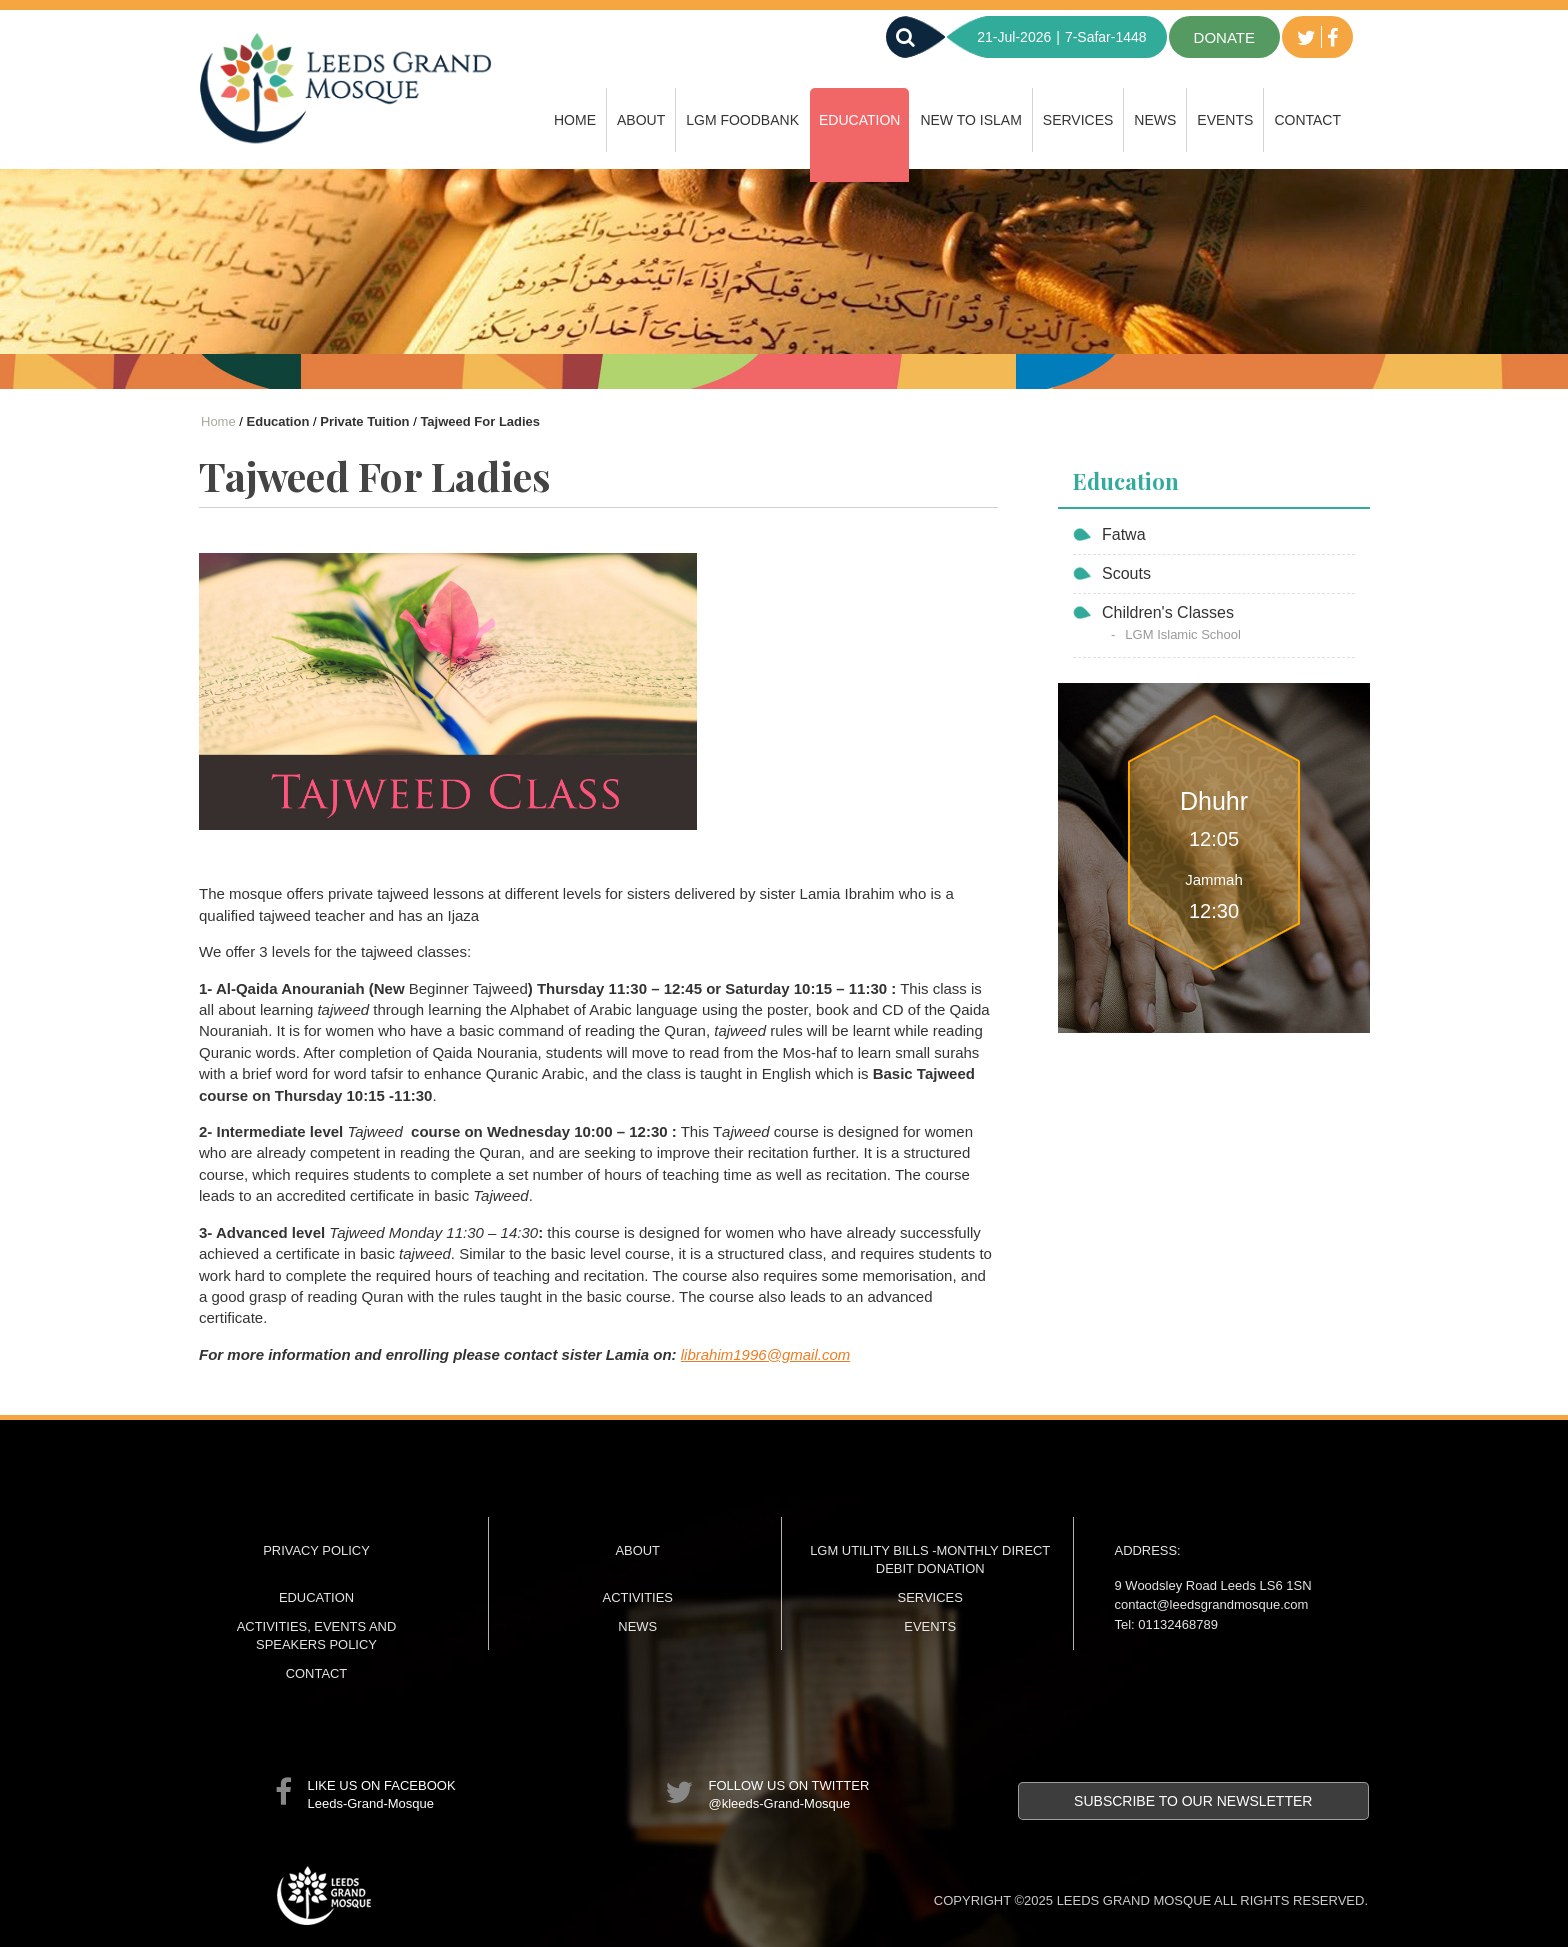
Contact (1307, 120)
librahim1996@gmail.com (765, 1354)
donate (1224, 37)
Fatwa (1124, 534)
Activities (638, 1597)
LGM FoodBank (742, 120)
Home (575, 120)
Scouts (1126, 573)
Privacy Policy (316, 1550)
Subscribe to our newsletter (1193, 1801)
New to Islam (970, 120)
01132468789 (1178, 1624)
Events (1225, 120)
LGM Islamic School (1183, 634)
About (641, 120)
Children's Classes (1168, 612)
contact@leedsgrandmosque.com (1212, 1604)
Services (1078, 120)
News (1155, 120)
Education (859, 120)
